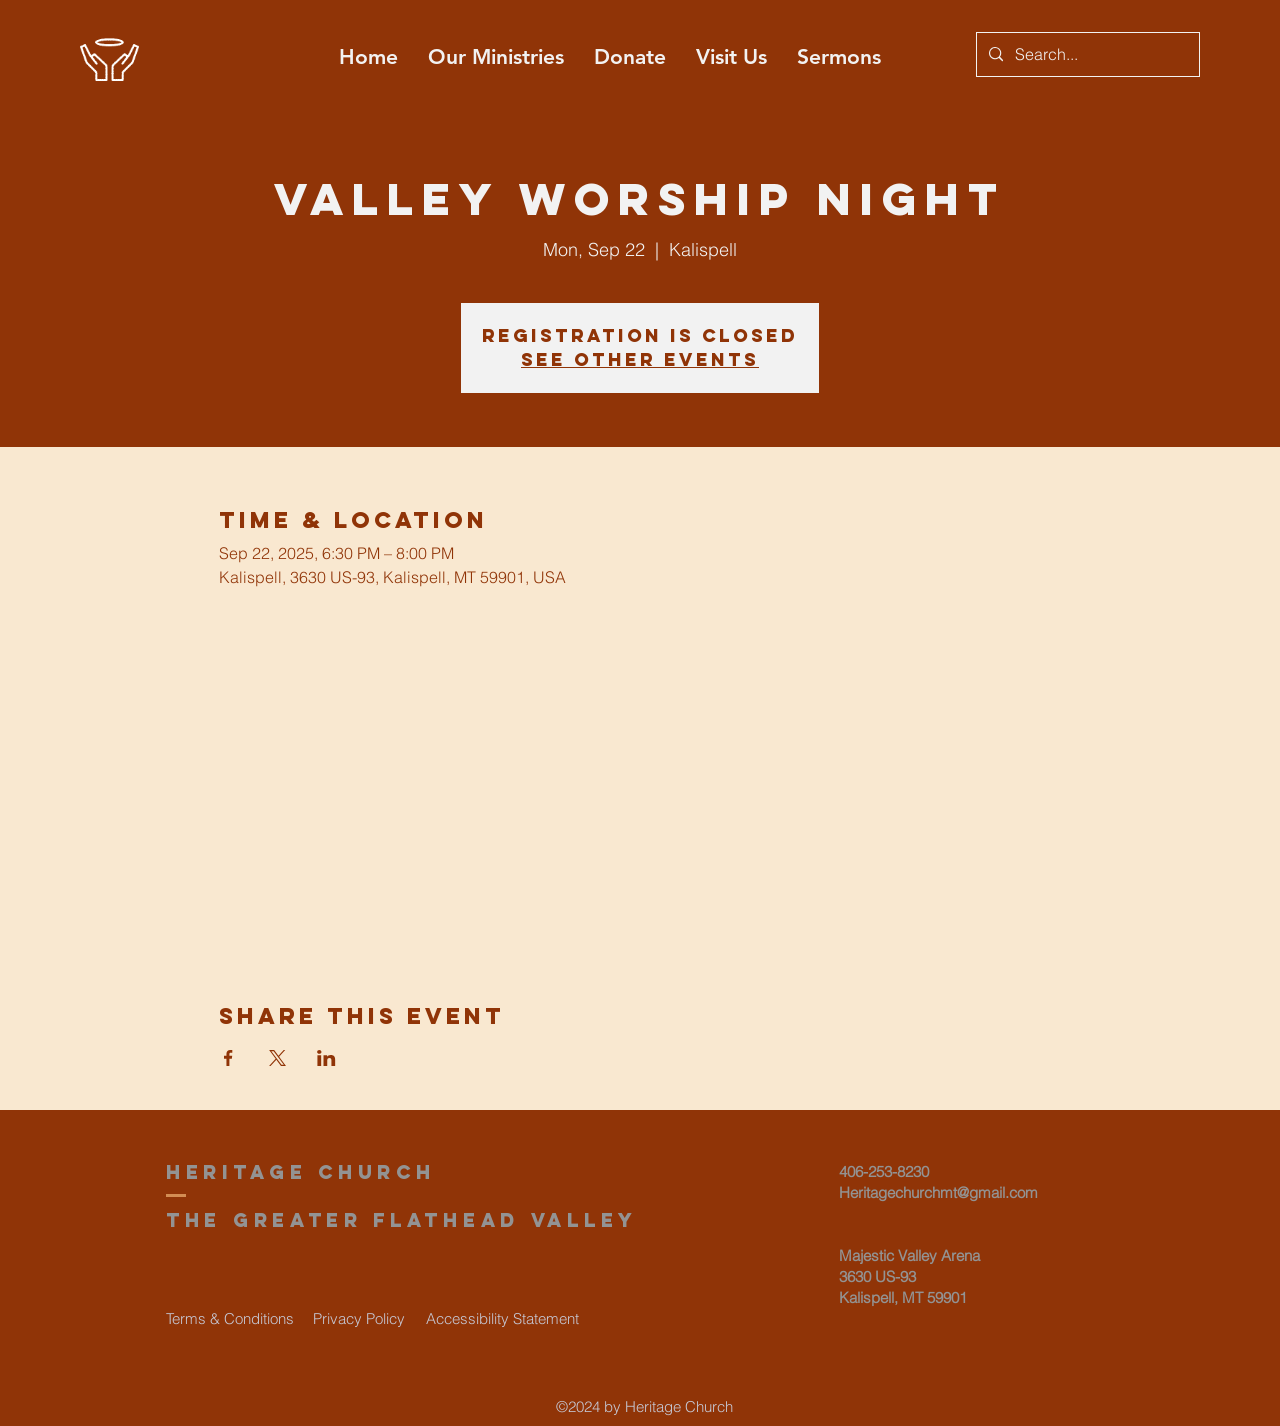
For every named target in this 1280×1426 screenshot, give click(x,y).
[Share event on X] (277, 1058)
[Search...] (1086, 54)
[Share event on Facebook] (228, 1058)
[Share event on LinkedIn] (326, 1058)
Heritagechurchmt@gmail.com (938, 1192)
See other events (640, 359)
